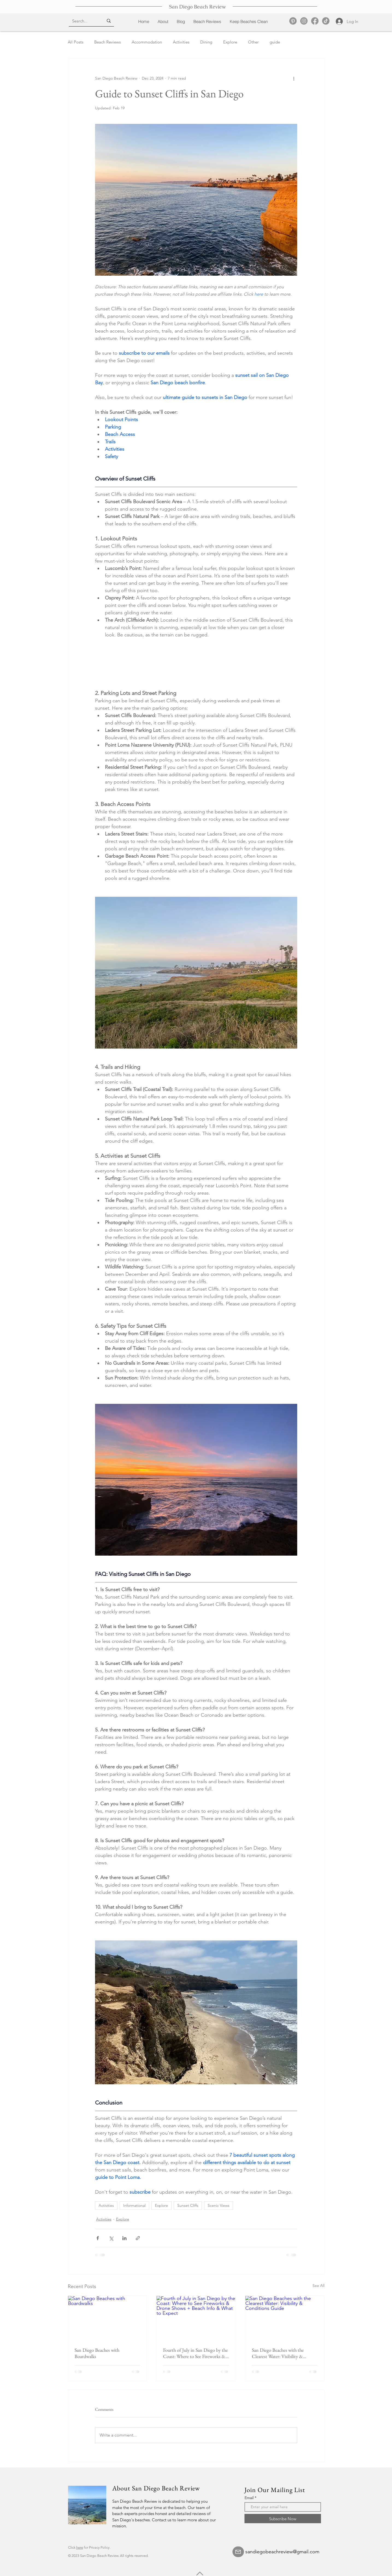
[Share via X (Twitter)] (111, 2238)
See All (319, 2285)
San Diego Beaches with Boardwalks (97, 2353)
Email (249, 2498)
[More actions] (294, 78)
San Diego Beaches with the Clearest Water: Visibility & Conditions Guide (278, 2353)
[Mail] (238, 2551)
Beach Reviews (107, 42)
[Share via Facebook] (97, 2238)
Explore (230, 42)
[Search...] (83, 20)
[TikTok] (325, 21)
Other (253, 42)
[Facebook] (315, 21)
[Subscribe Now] (282, 2518)
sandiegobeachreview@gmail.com (282, 2552)
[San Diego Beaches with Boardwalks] (107, 2318)
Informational (134, 2205)
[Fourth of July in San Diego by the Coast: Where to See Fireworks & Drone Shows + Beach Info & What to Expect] (196, 2318)
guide (275, 42)
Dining (206, 42)
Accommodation (147, 42)
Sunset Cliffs (187, 2205)
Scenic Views (218, 2205)
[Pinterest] (293, 21)
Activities (181, 42)
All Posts (75, 42)
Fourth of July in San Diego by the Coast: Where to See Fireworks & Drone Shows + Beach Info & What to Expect (195, 2353)
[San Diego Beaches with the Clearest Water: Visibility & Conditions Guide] (284, 2318)
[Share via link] (137, 2238)
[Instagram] (304, 21)
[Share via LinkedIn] (124, 2238)
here (79, 2547)
